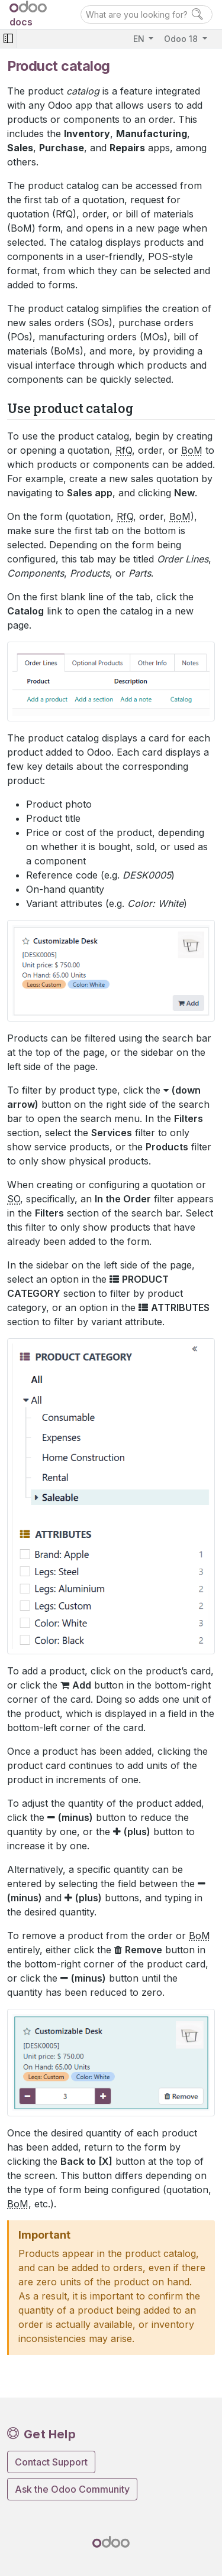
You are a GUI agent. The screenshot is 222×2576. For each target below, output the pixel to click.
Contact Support (51, 2462)
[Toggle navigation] (8, 39)
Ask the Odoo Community (72, 2489)
